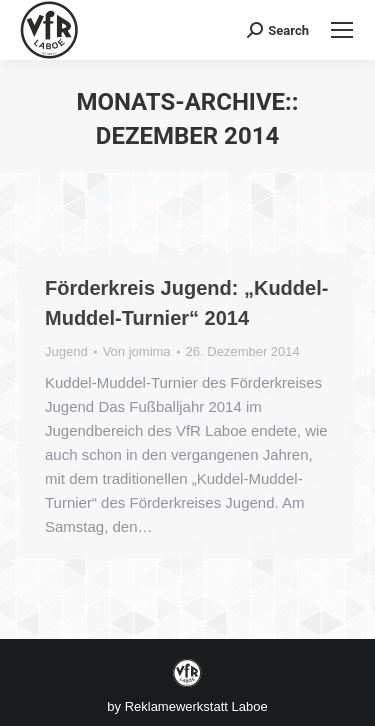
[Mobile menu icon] (342, 30)
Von (137, 351)
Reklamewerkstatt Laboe (196, 706)
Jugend (66, 351)
